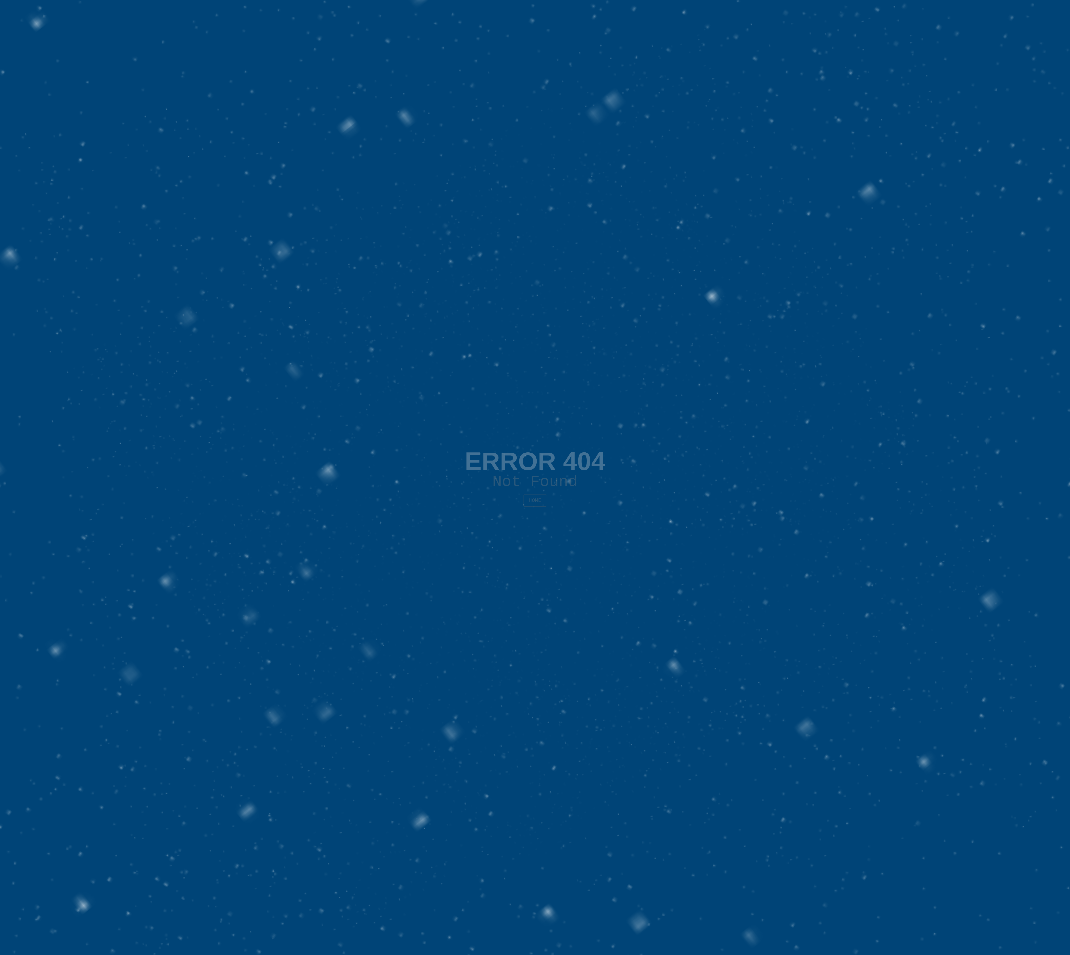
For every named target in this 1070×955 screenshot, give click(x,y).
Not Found (534, 470)
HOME (535, 499)
